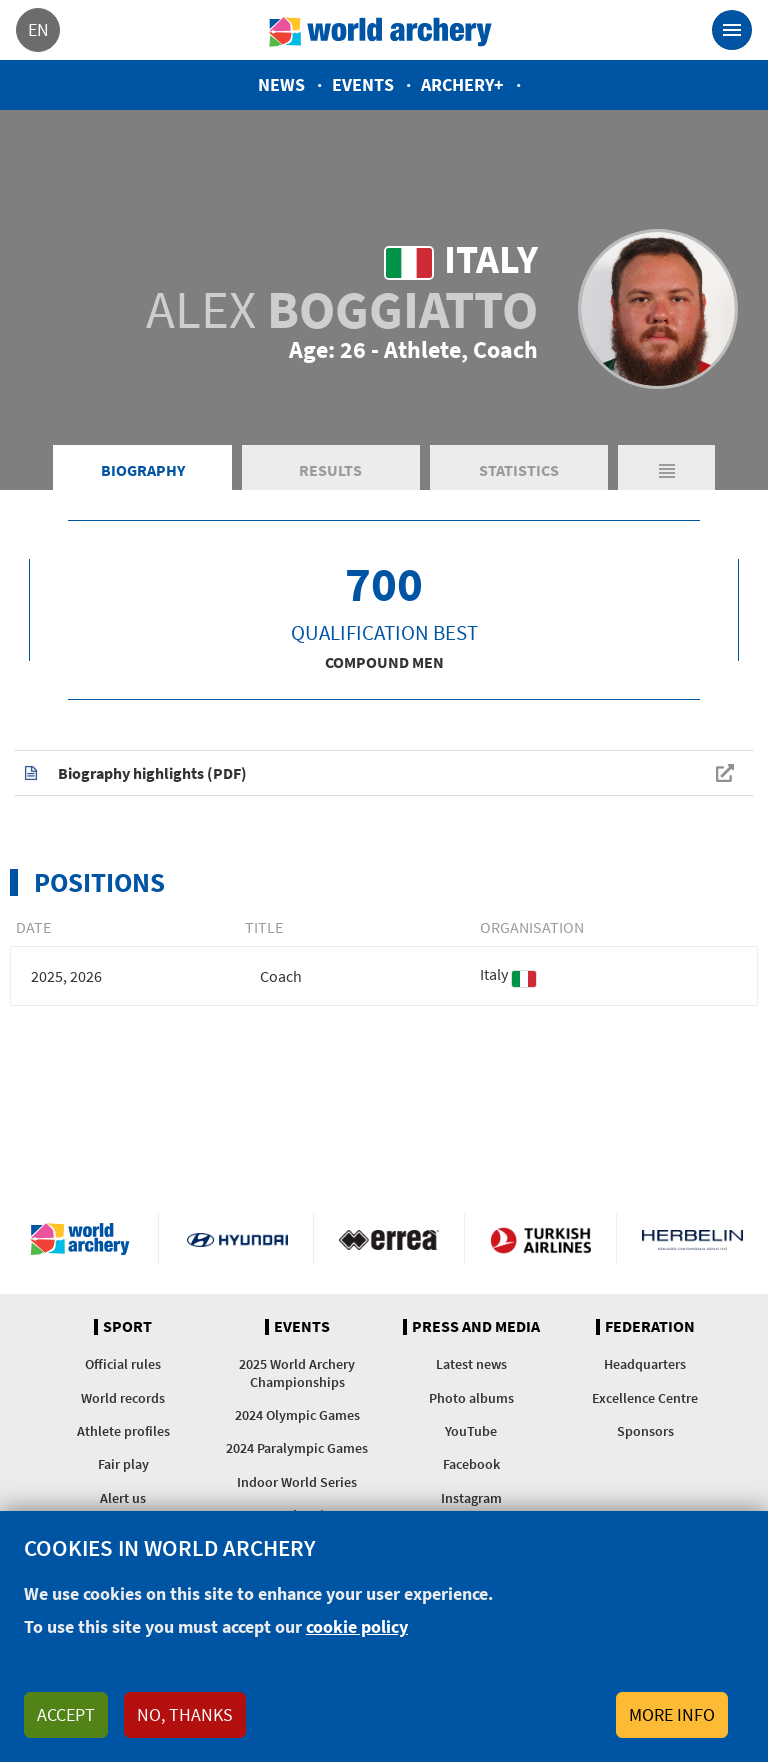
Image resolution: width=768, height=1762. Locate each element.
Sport (127, 1327)
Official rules (123, 1364)
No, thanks (185, 1714)
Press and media (476, 1327)
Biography (143, 470)
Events (363, 84)
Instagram (471, 1498)
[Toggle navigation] (732, 30)
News (281, 84)
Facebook (471, 1464)
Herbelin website (692, 1239)
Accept (66, 1714)
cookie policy (357, 1626)
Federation (650, 1327)
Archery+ (462, 84)
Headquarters (645, 1364)
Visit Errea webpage (389, 1239)
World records (123, 1398)
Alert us (123, 1498)
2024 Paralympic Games (297, 1448)
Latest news (471, 1364)
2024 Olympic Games (297, 1415)
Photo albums (471, 1398)
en (38, 29)
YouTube (471, 1431)
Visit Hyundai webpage (237, 1239)
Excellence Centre (645, 1398)
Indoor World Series (297, 1482)
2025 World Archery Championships (297, 1372)
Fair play (123, 1464)
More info (672, 1714)
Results (330, 470)
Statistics (519, 470)
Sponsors (645, 1431)
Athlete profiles (123, 1431)
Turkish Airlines (540, 1239)
